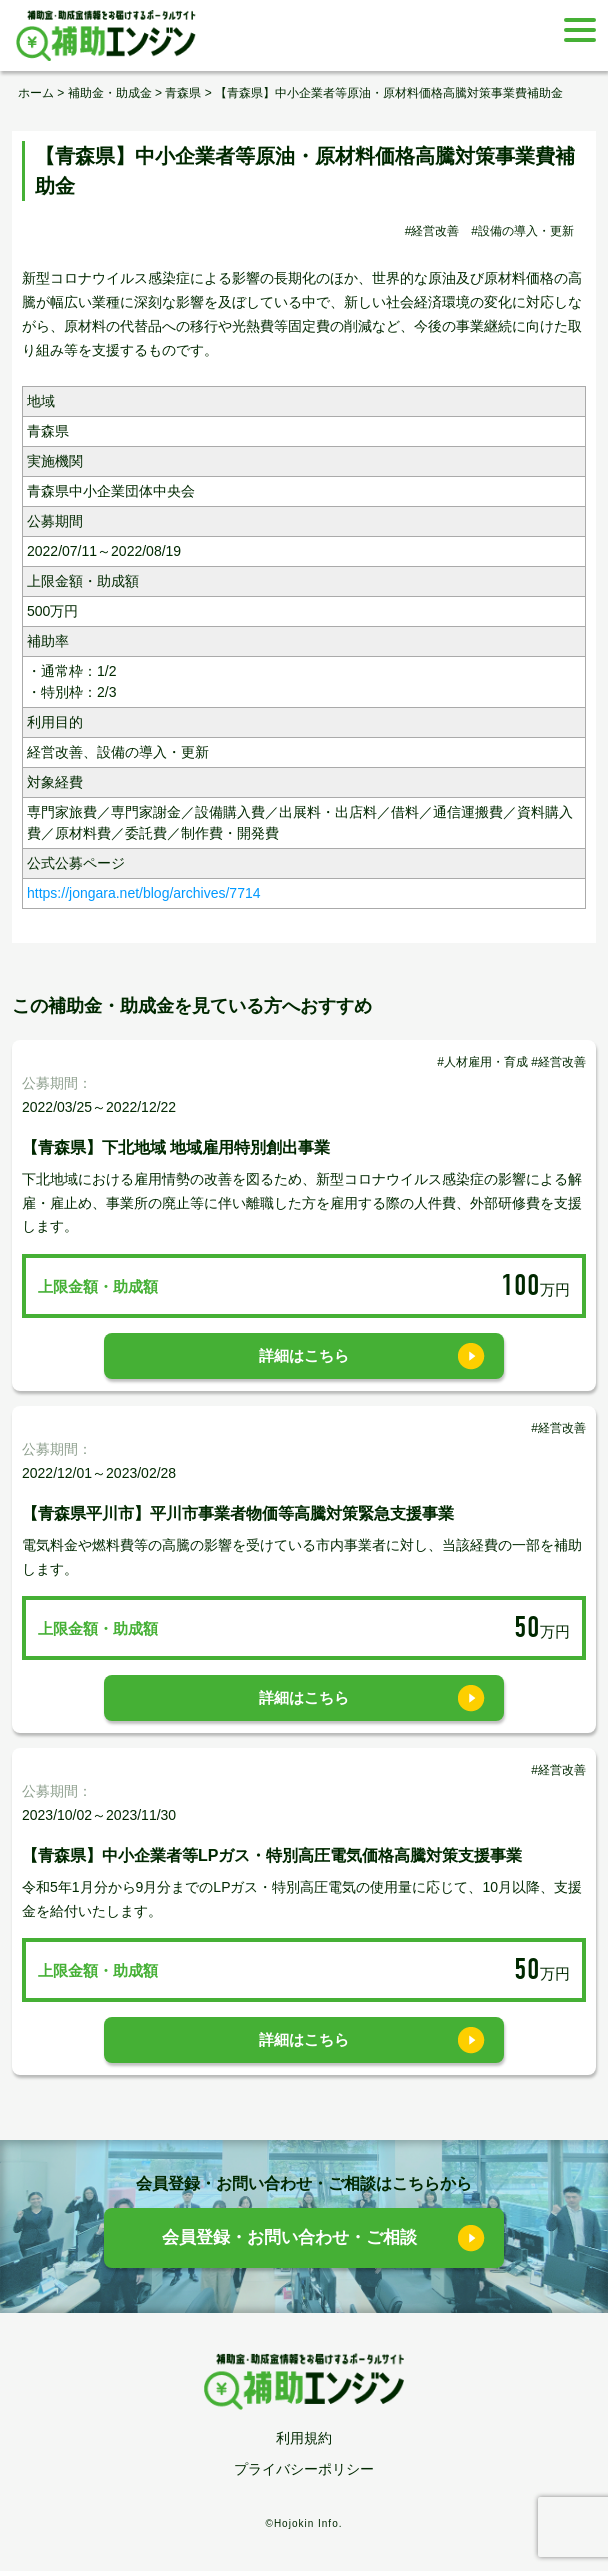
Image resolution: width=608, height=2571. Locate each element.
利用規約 (304, 2438)
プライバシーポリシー (304, 2469)
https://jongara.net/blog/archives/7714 (144, 893)
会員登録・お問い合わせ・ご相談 (289, 2237)
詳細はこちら (304, 1355)
